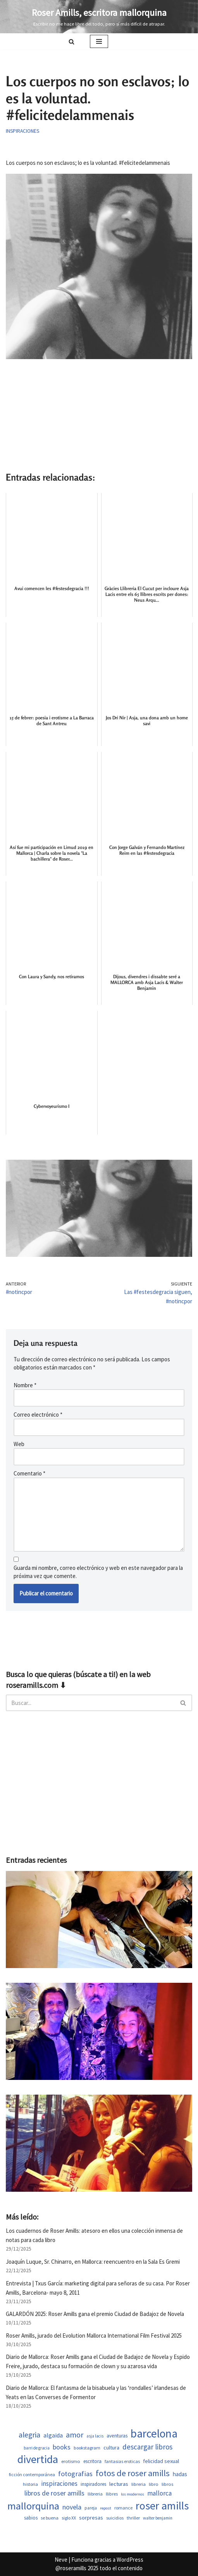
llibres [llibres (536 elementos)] (112, 2494)
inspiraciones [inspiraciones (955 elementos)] (59, 2483)
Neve (61, 2559)
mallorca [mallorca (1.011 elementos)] (159, 2493)
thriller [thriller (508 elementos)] (133, 2518)
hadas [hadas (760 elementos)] (180, 2474)
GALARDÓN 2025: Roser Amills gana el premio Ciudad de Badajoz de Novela (95, 2314)
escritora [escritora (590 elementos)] (92, 2461)
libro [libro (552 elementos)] (153, 2484)
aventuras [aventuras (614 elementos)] (117, 2435)
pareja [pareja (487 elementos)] (90, 2508)
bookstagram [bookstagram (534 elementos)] (87, 2448)
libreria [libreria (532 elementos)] (138, 2484)
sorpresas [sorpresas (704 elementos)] (91, 2517)
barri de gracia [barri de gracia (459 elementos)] (37, 2448)
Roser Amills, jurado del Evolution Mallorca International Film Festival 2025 (94, 2335)
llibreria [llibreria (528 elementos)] (95, 2494)
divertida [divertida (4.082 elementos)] (37, 2459)
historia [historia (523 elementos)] (30, 2484)
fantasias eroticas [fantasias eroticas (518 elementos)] (122, 2461)
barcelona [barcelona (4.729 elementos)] (154, 2433)
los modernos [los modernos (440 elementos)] (132, 2494)
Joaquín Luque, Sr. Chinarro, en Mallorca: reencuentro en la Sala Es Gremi (93, 2261)
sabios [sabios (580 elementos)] (31, 2517)
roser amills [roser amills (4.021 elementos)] (162, 2506)
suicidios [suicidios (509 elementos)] (115, 2518)
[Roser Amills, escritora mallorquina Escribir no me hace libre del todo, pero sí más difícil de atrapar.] (99, 16)
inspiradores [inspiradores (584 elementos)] (93, 2484)
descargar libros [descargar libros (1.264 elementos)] (147, 2446)
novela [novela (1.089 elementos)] (71, 2506)
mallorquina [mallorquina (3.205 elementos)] (33, 2505)
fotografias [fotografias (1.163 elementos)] (75, 2473)
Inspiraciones (22, 131)
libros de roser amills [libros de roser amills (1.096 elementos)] (54, 2493)
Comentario (29, 1473)
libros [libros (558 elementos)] (167, 2484)
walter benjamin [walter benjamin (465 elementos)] (157, 2518)
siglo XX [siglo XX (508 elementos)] (69, 2518)
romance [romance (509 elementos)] (123, 2508)
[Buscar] (71, 42)
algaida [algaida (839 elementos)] (53, 2435)
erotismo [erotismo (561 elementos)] (70, 2461)
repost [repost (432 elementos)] (105, 2508)
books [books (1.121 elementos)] (62, 2446)
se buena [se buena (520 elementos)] (50, 2518)
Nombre (25, 1385)
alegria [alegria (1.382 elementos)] (29, 2434)
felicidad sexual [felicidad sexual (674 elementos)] (161, 2461)
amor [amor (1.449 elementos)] (74, 2434)
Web (19, 1444)
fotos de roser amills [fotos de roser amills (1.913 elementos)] (133, 2473)
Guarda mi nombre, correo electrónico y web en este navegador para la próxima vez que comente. (98, 1572)
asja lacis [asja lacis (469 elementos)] (94, 2436)
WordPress (130, 2559)
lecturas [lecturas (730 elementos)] (118, 2483)
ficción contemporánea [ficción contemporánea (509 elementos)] (32, 2474)
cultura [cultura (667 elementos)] (111, 2447)
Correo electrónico (38, 1414)
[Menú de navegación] (99, 41)
